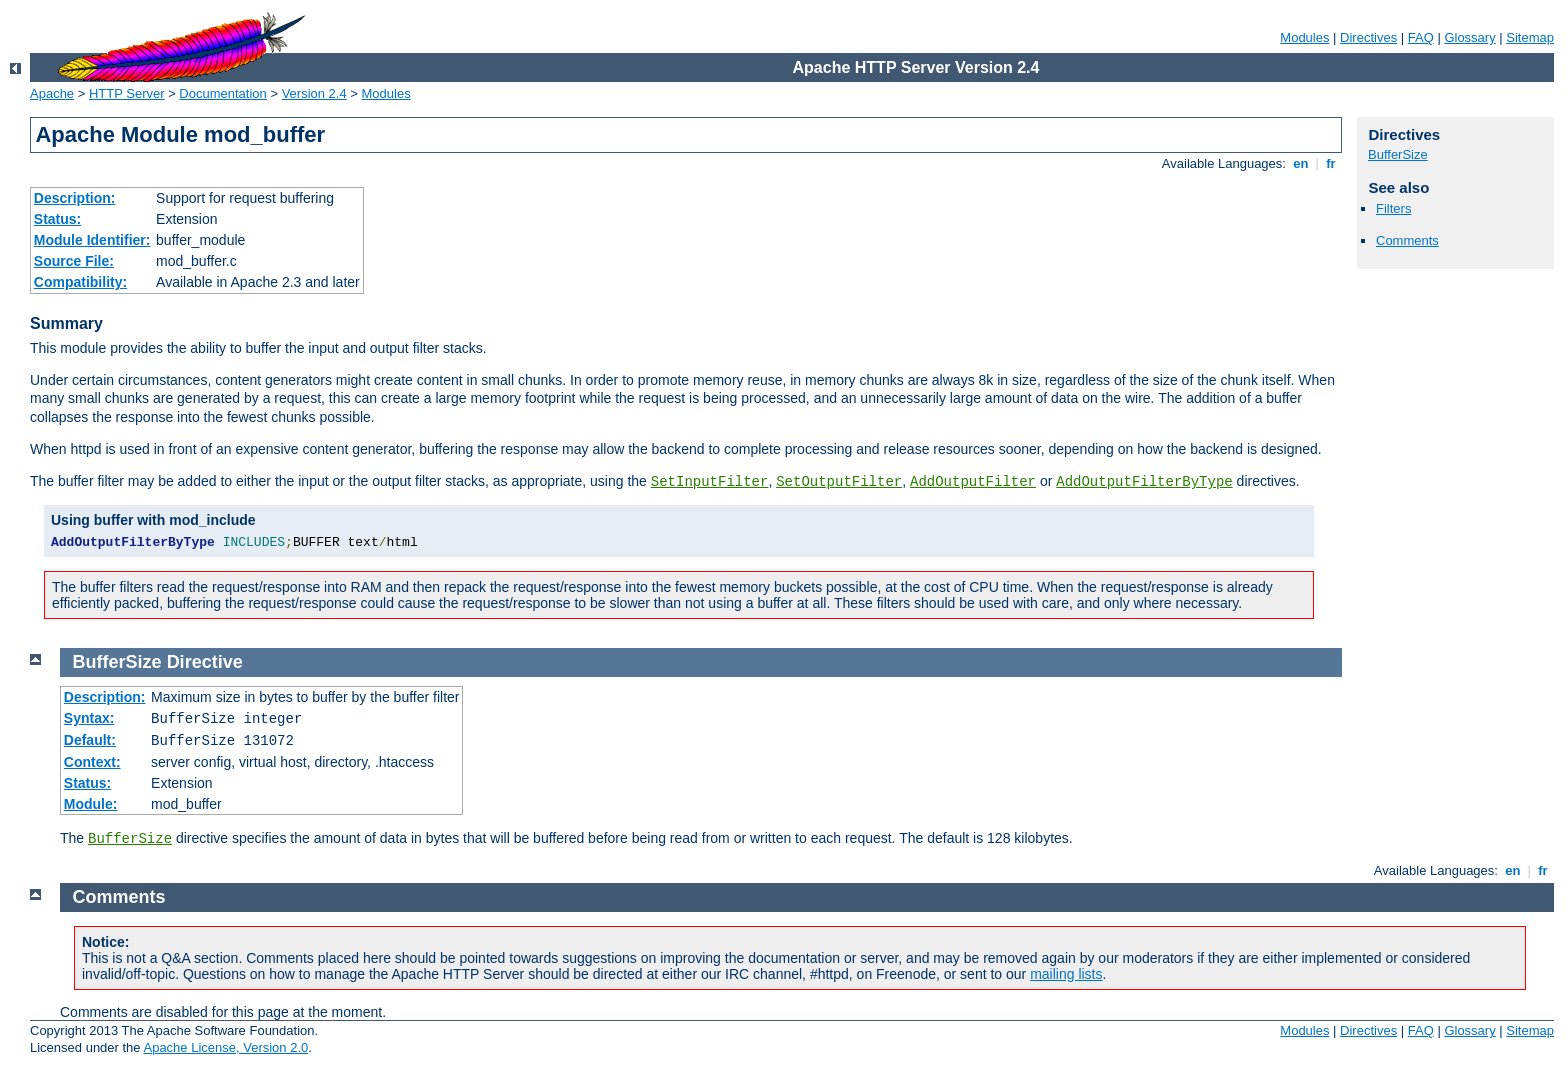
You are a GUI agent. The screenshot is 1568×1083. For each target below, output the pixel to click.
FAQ (1421, 37)
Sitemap (1530, 37)
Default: (90, 740)
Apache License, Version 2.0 (225, 1047)
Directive (205, 662)
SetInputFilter (710, 482)
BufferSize (1398, 154)
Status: (57, 219)
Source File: (74, 261)
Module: (91, 804)
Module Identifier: (92, 240)
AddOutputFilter (973, 482)
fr (1331, 163)
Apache (52, 93)
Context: (92, 762)
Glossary (1469, 37)
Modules (1304, 37)
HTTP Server (127, 93)
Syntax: (89, 718)
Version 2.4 (314, 93)
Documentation (222, 93)
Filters (1393, 208)
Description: (75, 198)
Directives (1368, 37)
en (1301, 163)
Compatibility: (80, 282)
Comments (1407, 240)
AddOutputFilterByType (1144, 482)
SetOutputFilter (839, 482)
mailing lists (1066, 974)
